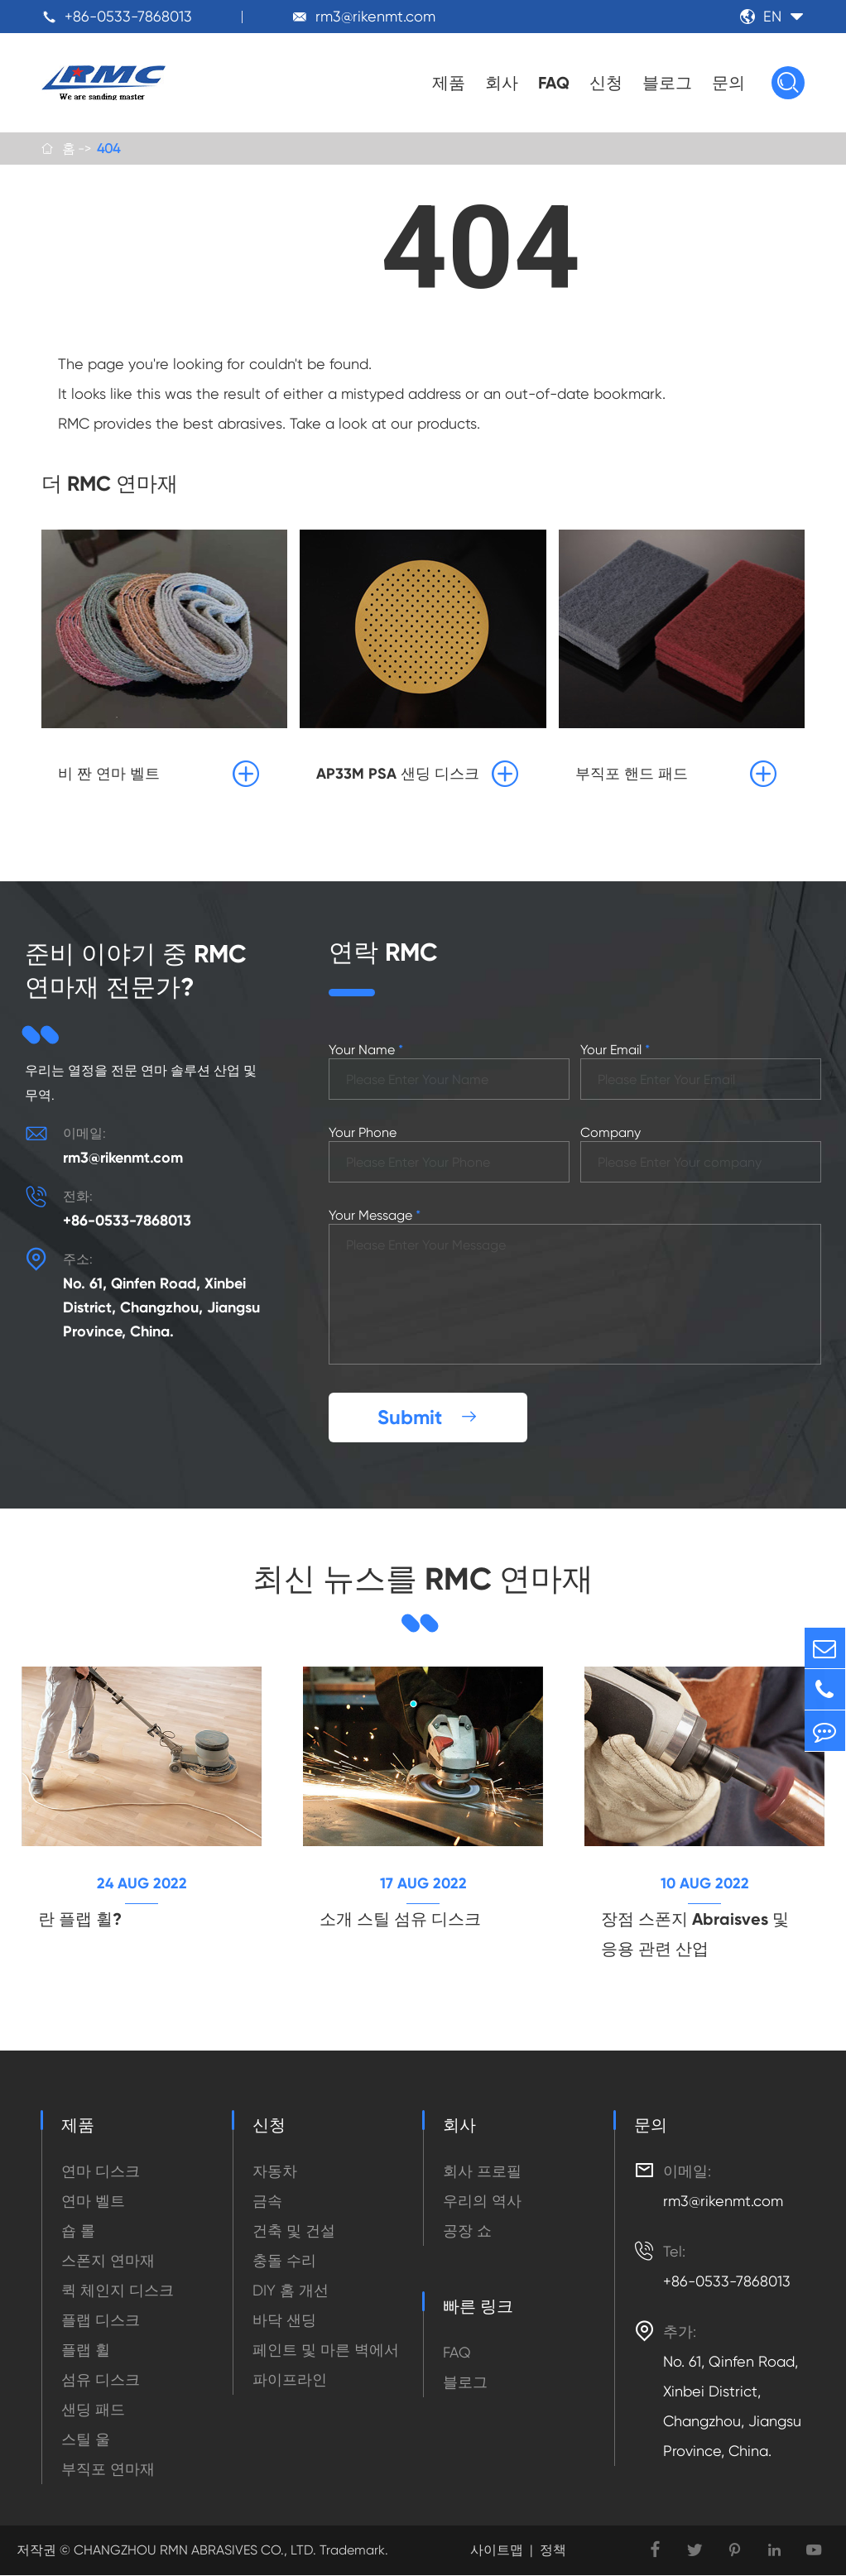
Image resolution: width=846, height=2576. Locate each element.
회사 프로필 (482, 2171)
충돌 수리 (284, 2261)
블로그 (667, 83)
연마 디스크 (100, 2171)
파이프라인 (289, 2380)
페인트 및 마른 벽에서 (325, 2350)
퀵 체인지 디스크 (117, 2291)
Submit (427, 1418)
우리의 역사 (482, 2201)
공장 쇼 (467, 2231)
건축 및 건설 (293, 2231)
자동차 (274, 2171)
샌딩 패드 (93, 2410)
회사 (501, 83)
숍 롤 (78, 2231)
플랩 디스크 (100, 2320)
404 (108, 148)
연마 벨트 (93, 2201)
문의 (728, 83)
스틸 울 (85, 2440)
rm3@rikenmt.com (375, 16)
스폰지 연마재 (108, 2261)
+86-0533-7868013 (128, 16)
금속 (267, 2201)
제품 (448, 83)
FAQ (554, 83)
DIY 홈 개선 (290, 2291)
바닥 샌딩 (284, 2320)
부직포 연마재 (108, 2469)
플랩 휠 (85, 2350)
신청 (605, 83)
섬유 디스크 (100, 2380)
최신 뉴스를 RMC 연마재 (423, 1579)
